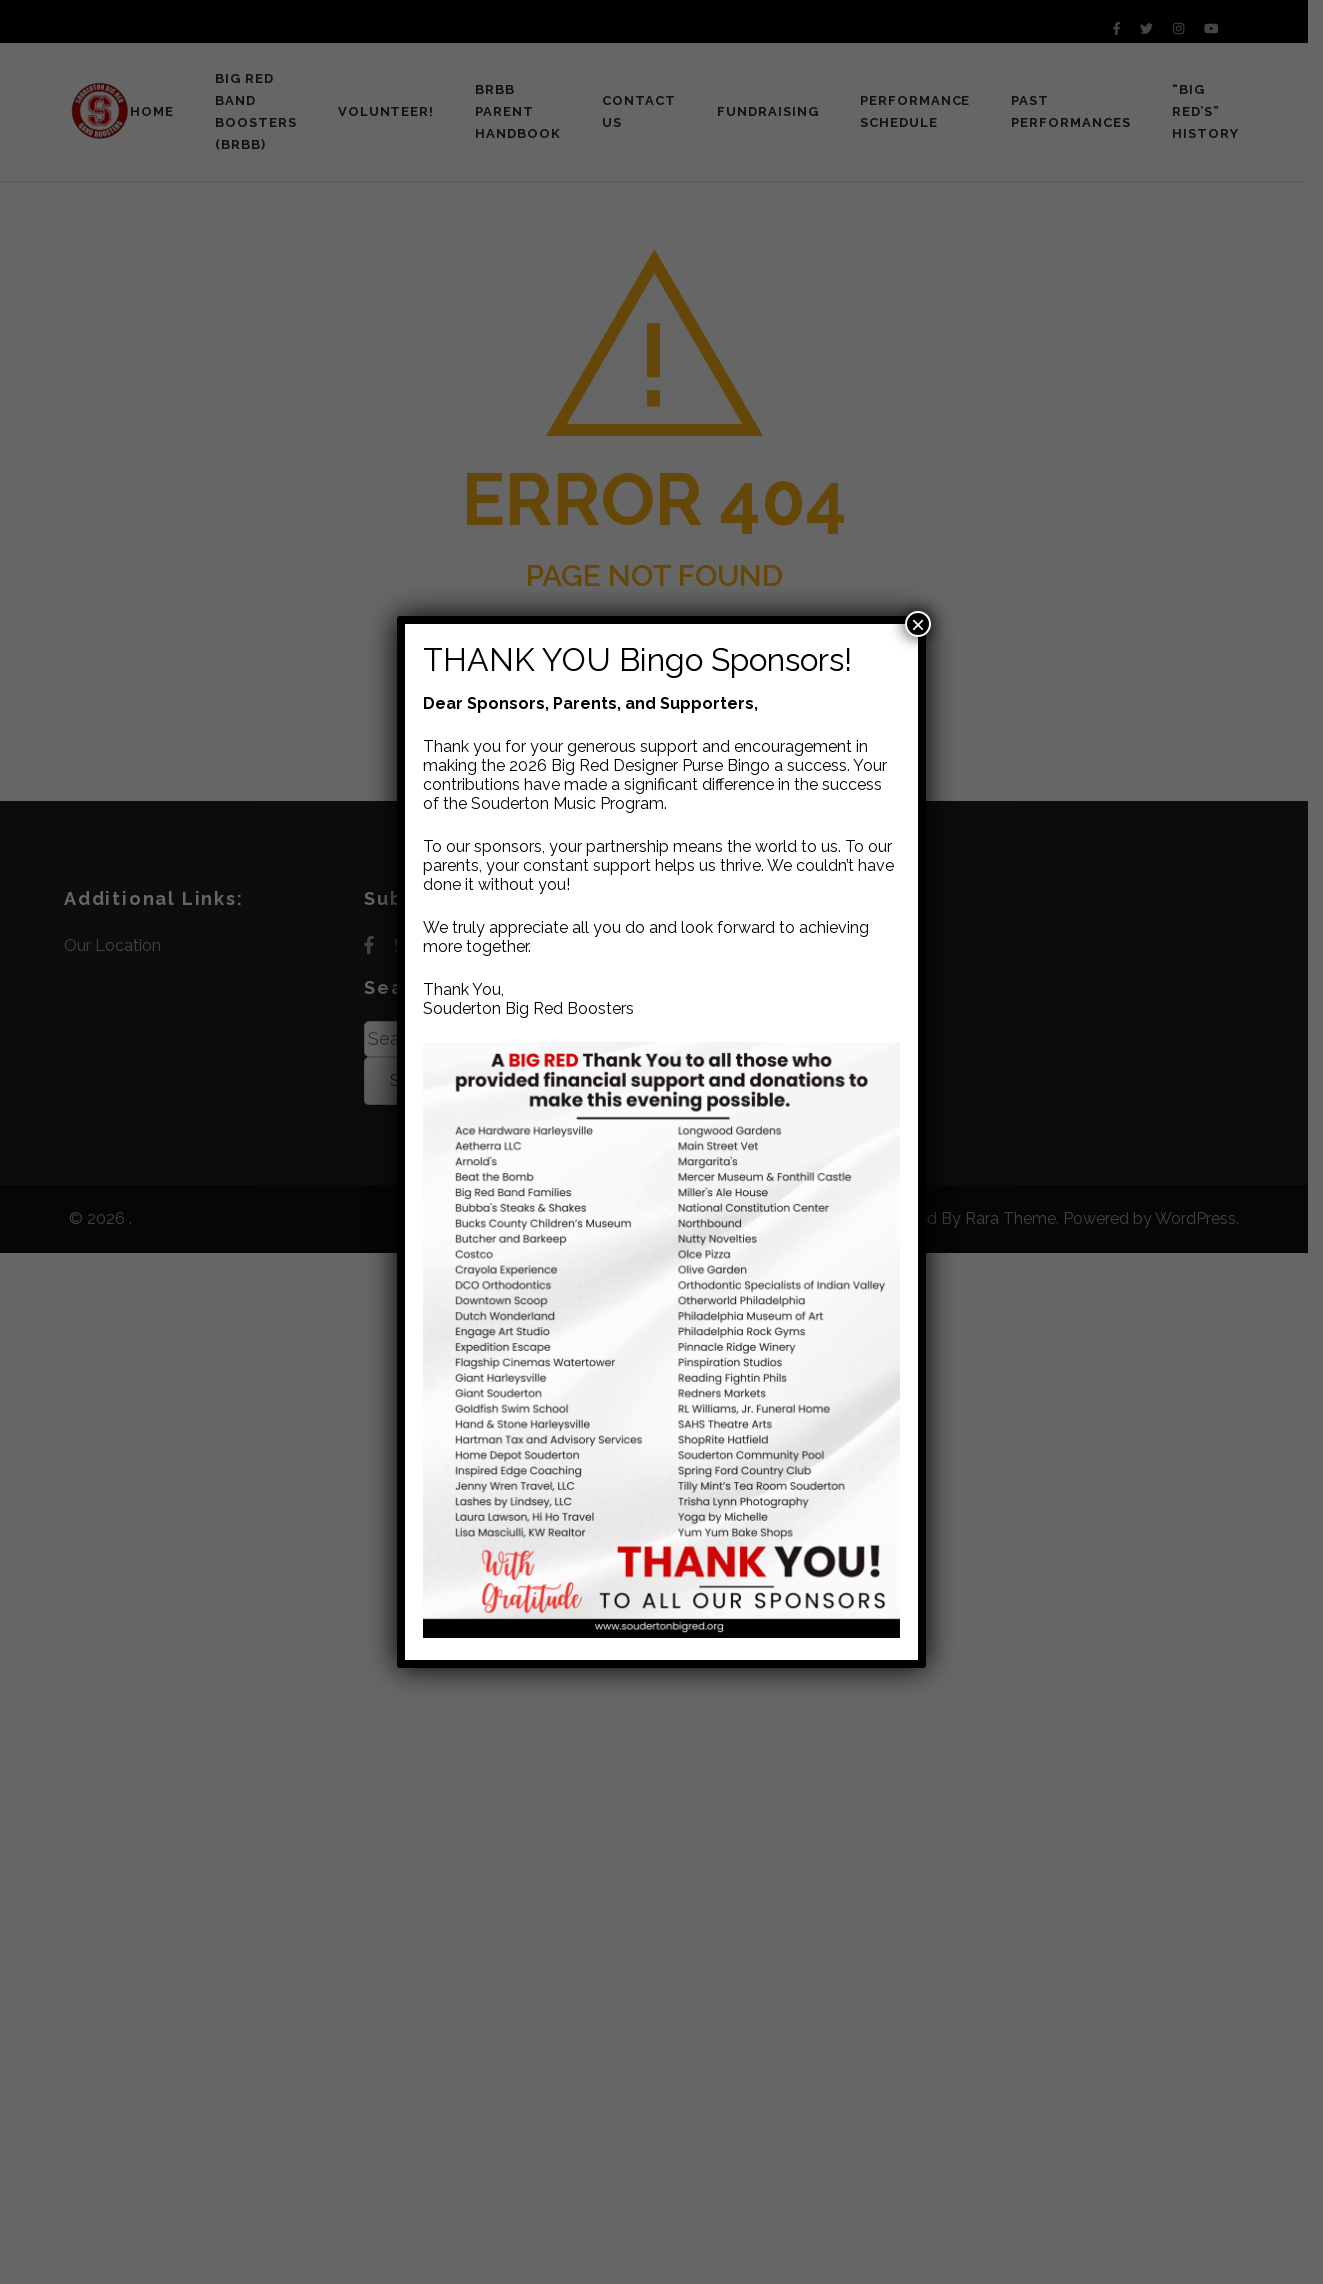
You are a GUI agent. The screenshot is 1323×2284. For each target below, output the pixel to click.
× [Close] (918, 624)
